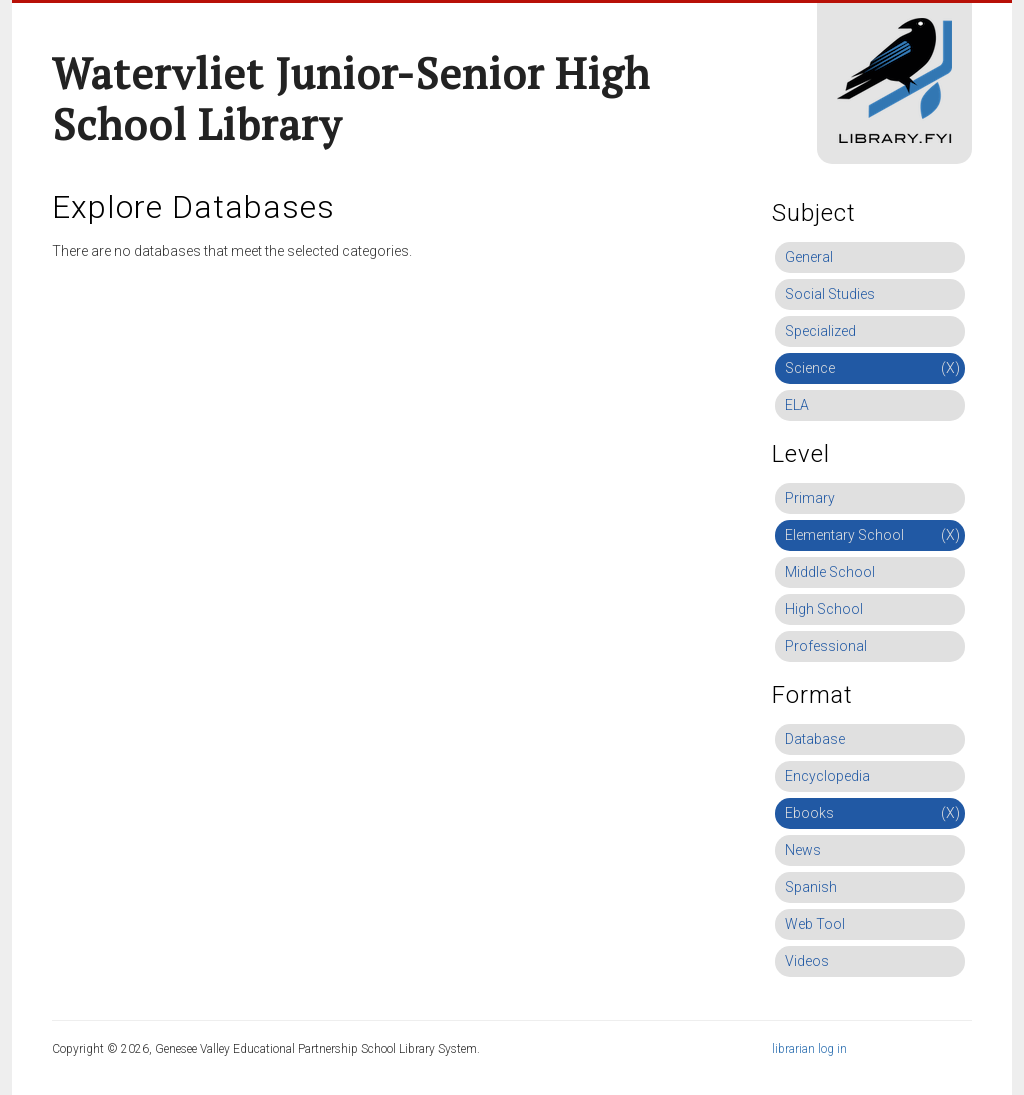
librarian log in (809, 1049)
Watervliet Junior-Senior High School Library (351, 98)
